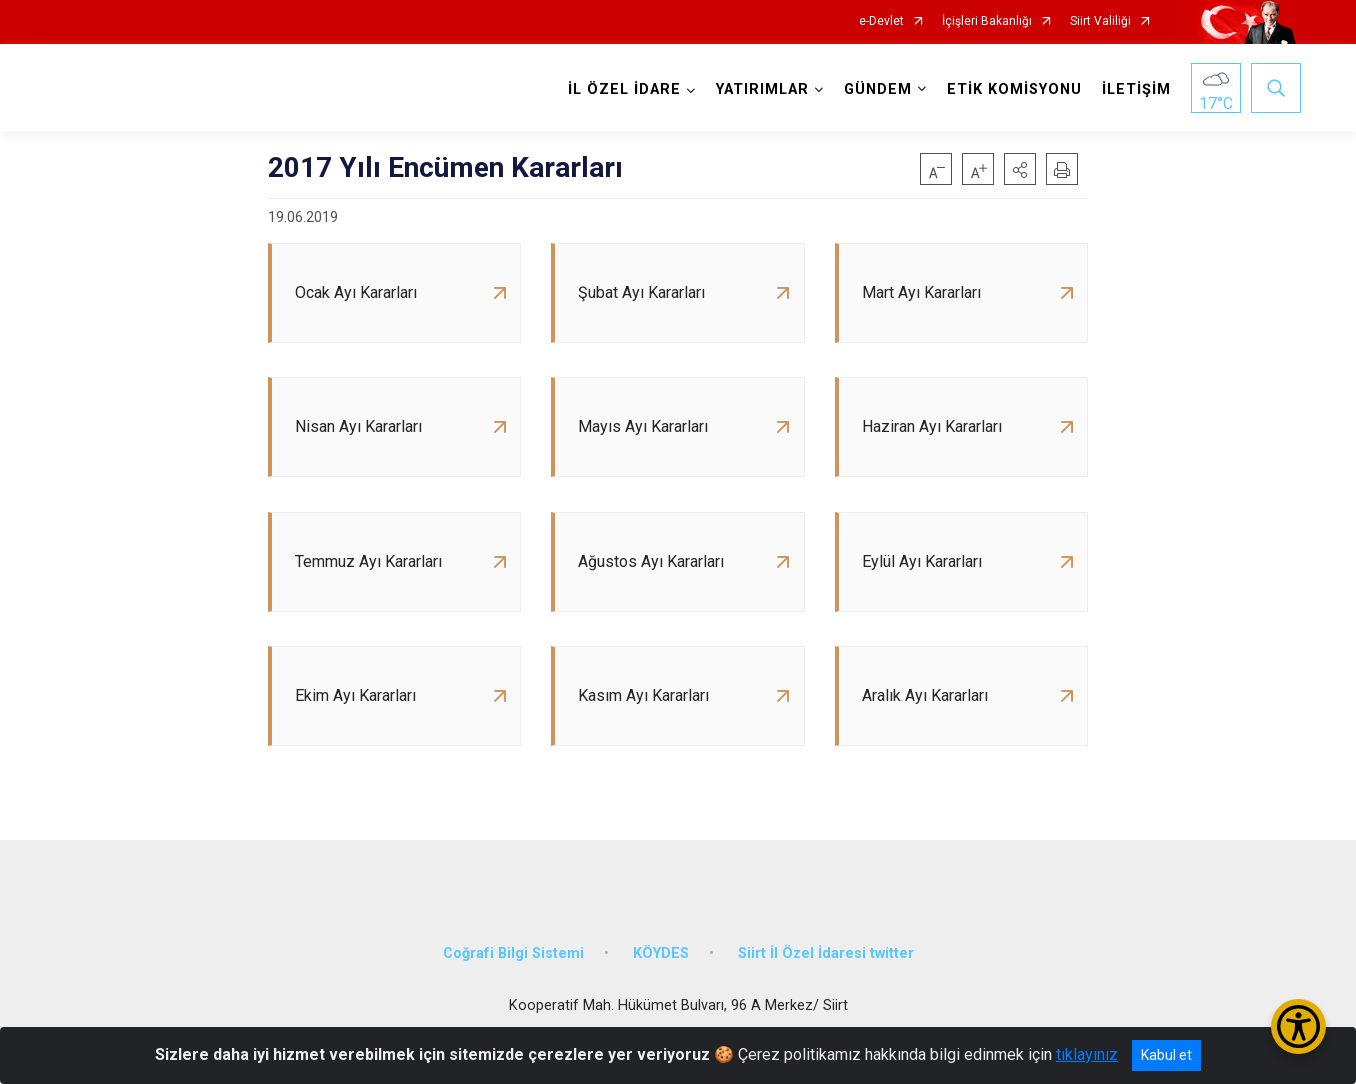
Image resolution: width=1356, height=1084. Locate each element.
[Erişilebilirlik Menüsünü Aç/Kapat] (1298, 1026)
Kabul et (1166, 1055)
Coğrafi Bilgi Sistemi (513, 955)
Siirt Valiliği (1100, 21)
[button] (1020, 169)
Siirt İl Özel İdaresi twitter (826, 955)
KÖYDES (661, 955)
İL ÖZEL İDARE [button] (624, 89)
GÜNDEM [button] (878, 89)
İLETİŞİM (1136, 89)
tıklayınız (1087, 1054)
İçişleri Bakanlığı (987, 21)
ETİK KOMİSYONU (1014, 89)
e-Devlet (881, 21)
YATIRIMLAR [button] (762, 89)
